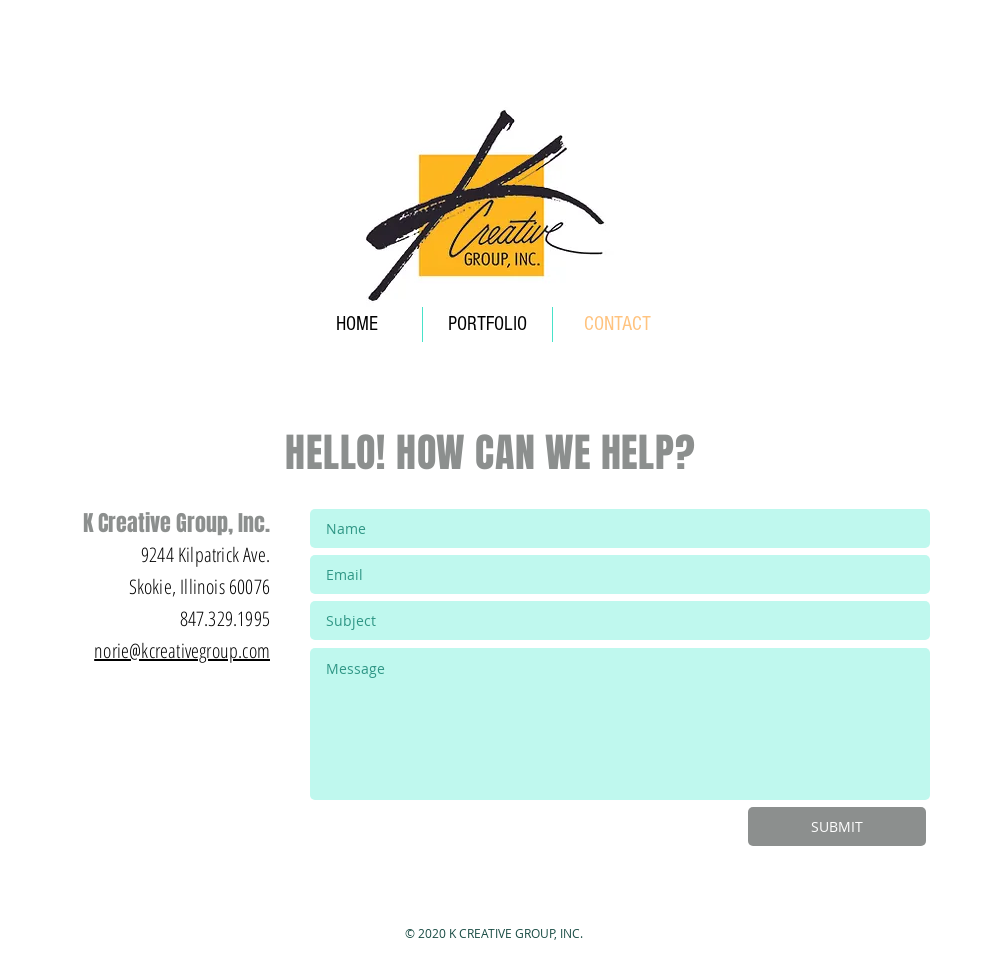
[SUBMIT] (837, 826)
